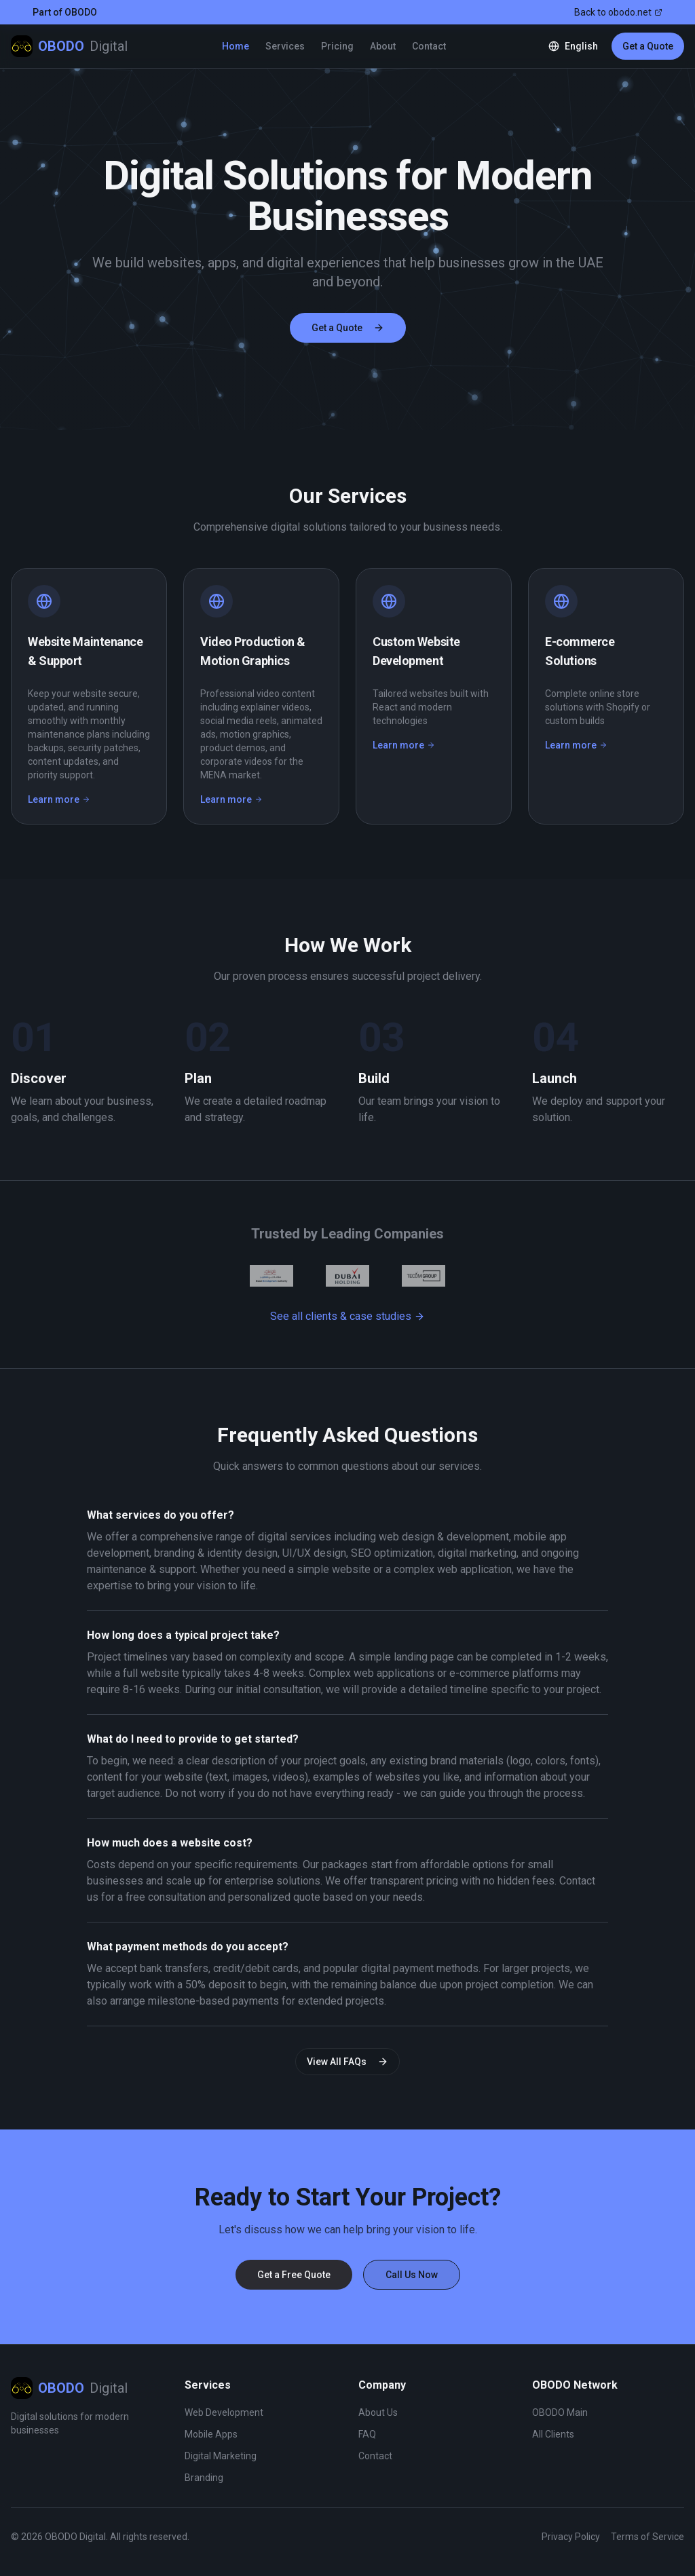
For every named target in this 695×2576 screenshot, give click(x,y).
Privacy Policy (571, 2536)
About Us (378, 2412)
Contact (429, 46)
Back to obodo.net (618, 12)
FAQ (367, 2434)
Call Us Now (412, 2274)
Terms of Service (647, 2536)
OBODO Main (560, 2412)
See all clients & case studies (347, 1316)
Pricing (337, 46)
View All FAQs (347, 2061)
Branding (204, 2477)
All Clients (553, 2434)
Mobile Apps (211, 2434)
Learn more (59, 799)
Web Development (224, 2412)
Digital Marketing (221, 2455)
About (383, 46)
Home (235, 46)
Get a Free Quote (294, 2274)
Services (285, 46)
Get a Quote (647, 46)
